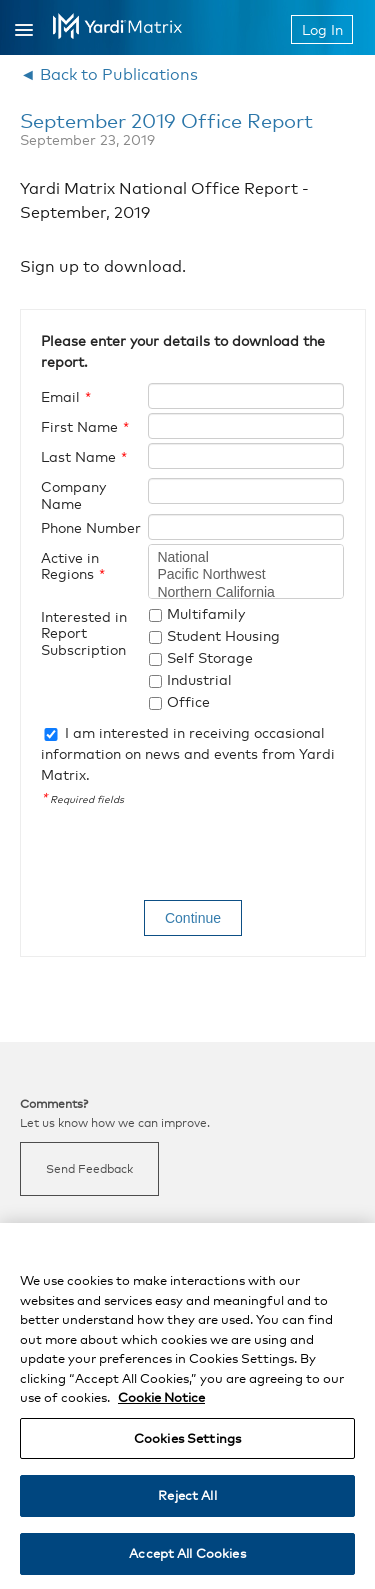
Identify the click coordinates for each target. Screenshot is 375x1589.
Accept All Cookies (187, 1563)
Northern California (246, 593)
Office (188, 701)
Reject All (187, 1505)
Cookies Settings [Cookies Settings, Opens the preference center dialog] (187, 1448)
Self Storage (210, 657)
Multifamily (206, 613)
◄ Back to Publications (109, 74)
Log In (322, 29)
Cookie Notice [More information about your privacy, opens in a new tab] (161, 1407)
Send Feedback (89, 1169)
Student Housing (223, 635)
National (246, 558)
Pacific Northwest (246, 575)
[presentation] (193, 856)
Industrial (199, 679)
